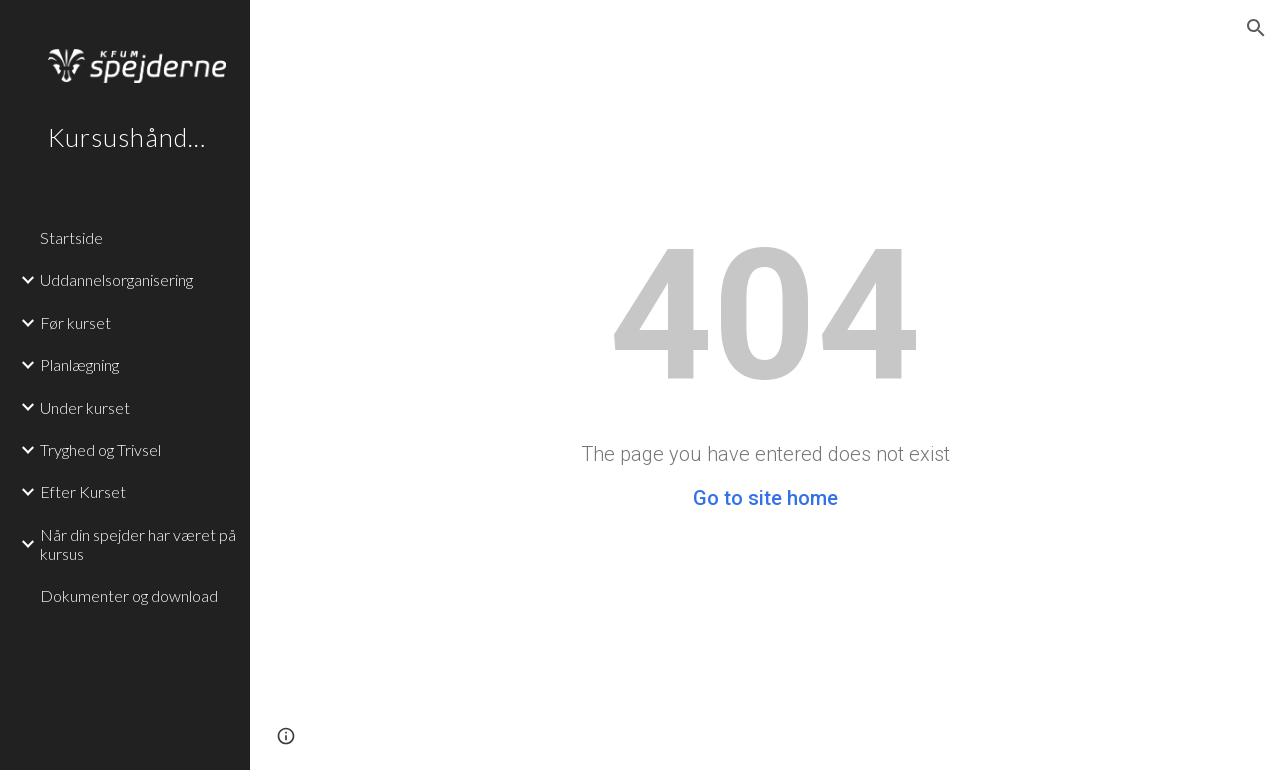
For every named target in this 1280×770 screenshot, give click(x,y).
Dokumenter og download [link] (129, 595)
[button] (1256, 28)
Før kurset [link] (75, 322)
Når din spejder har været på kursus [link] (138, 544)
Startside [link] (71, 237)
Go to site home (765, 498)
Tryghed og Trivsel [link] (100, 449)
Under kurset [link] (85, 407)
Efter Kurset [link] (83, 491)
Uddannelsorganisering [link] (116, 279)
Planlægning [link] (79, 364)
